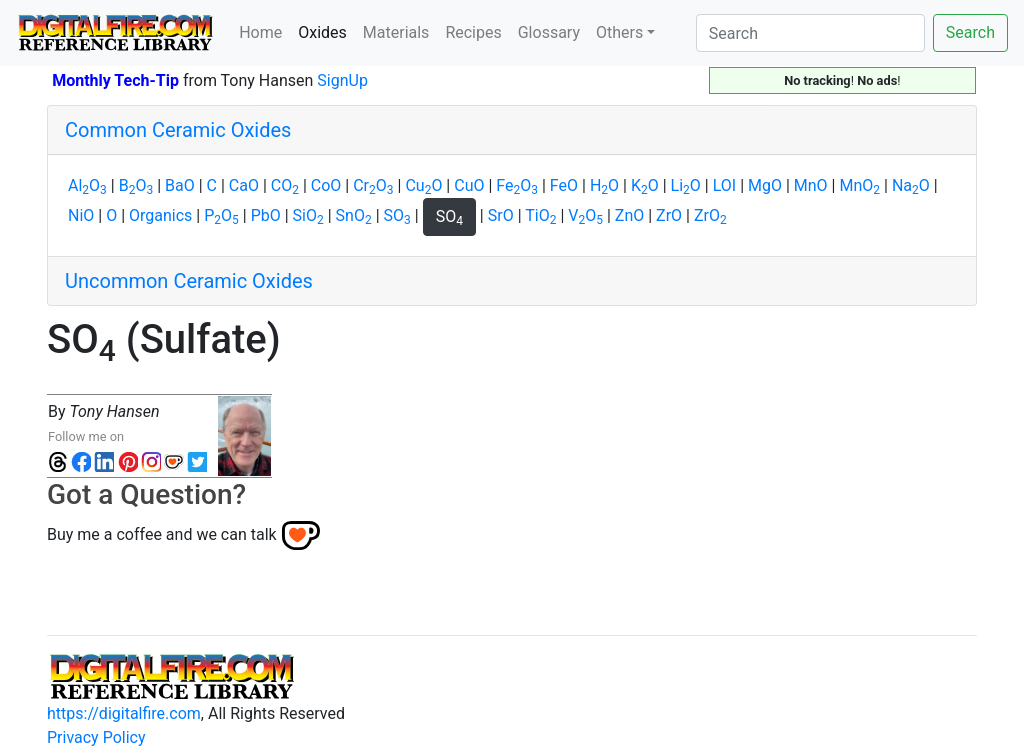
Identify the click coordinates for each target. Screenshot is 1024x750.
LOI (724, 185)
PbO (266, 215)
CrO (373, 185)
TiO (540, 215)
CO (285, 185)
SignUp (342, 80)
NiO (81, 215)
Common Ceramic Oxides (178, 130)
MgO (765, 185)
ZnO (629, 215)
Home (260, 32)
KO (645, 185)
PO (221, 215)
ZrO (669, 215)
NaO (911, 185)
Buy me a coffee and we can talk (162, 534)
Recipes (473, 32)
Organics (160, 215)
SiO (308, 215)
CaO (244, 185)
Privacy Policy (96, 737)
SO (397, 215)
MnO (811, 185)
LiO (686, 185)
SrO (501, 215)
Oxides (326, 31)
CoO (326, 185)
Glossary (549, 32)
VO (585, 215)
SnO (354, 215)
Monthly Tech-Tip (115, 80)
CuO (423, 185)
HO (604, 185)
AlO (87, 185)
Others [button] (619, 32)
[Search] (810, 33)
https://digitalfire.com (124, 713)
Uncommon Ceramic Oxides (189, 281)
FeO (517, 185)
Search (970, 32)
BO (136, 185)
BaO (180, 185)
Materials (396, 32)
